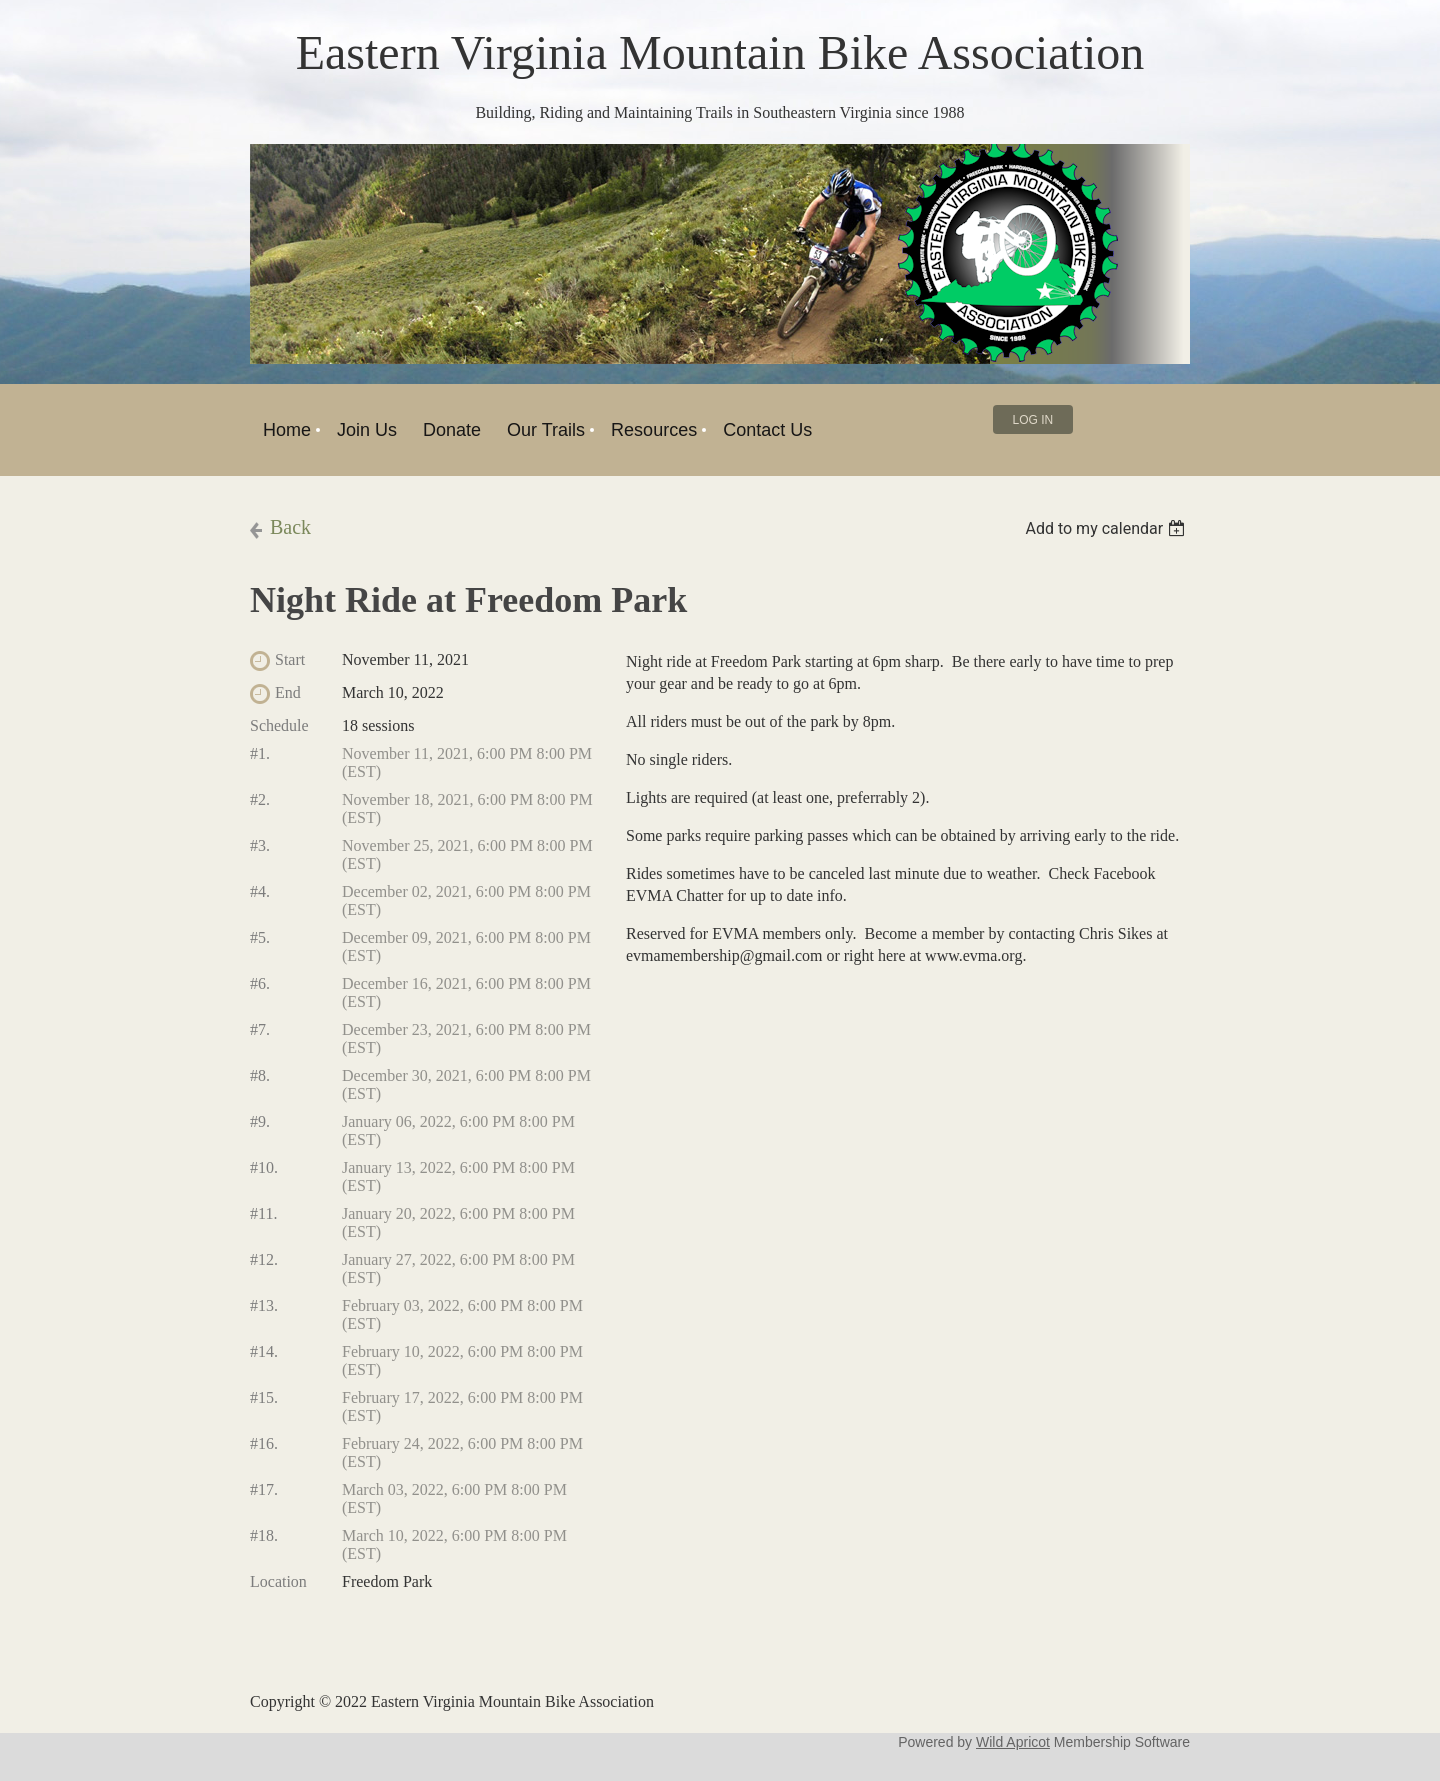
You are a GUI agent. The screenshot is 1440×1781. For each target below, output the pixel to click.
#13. (264, 1305)
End (288, 692)
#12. (264, 1259)
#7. (260, 1029)
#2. (260, 799)
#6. (260, 983)
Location (278, 1581)
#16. (264, 1443)
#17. (264, 1489)
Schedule (279, 725)
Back (290, 527)
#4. (260, 891)
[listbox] (1107, 528)
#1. (260, 753)
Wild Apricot (1013, 1742)
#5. (260, 937)
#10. (264, 1167)
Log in (1033, 420)
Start (290, 659)
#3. (260, 845)
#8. (260, 1075)
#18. (264, 1535)
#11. (263, 1213)
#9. (260, 1121)
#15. (264, 1397)
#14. (264, 1351)
